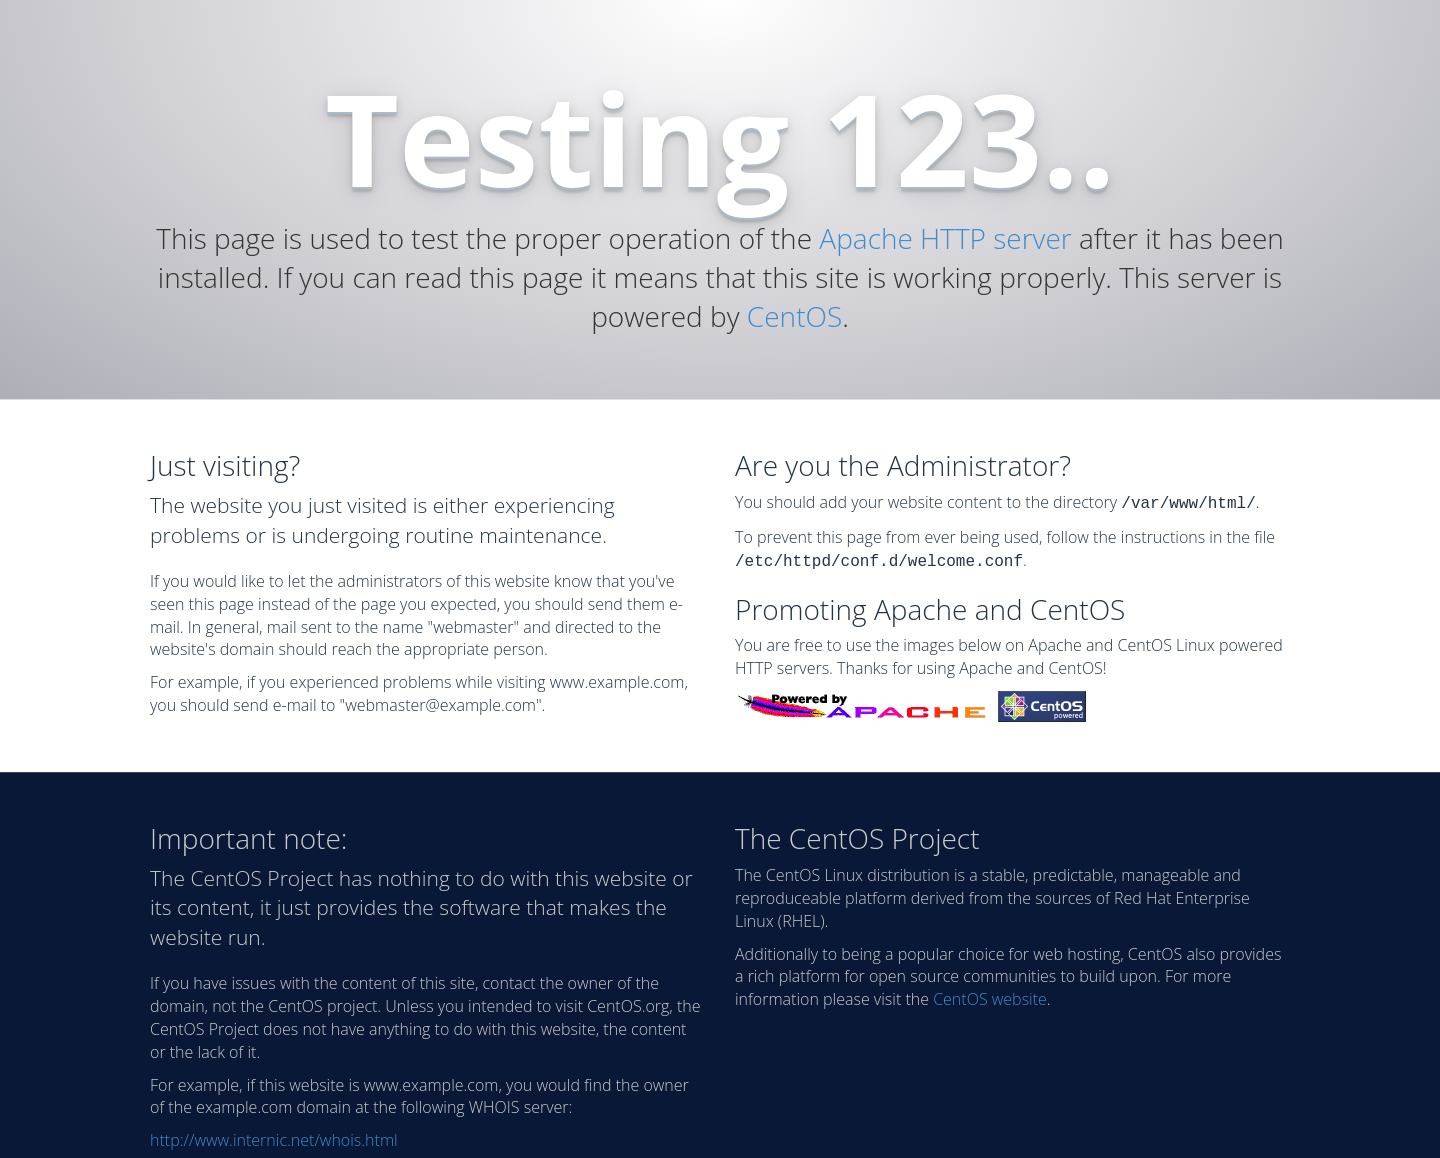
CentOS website (990, 995)
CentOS (794, 316)
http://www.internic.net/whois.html (274, 1136)
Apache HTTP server (945, 238)
